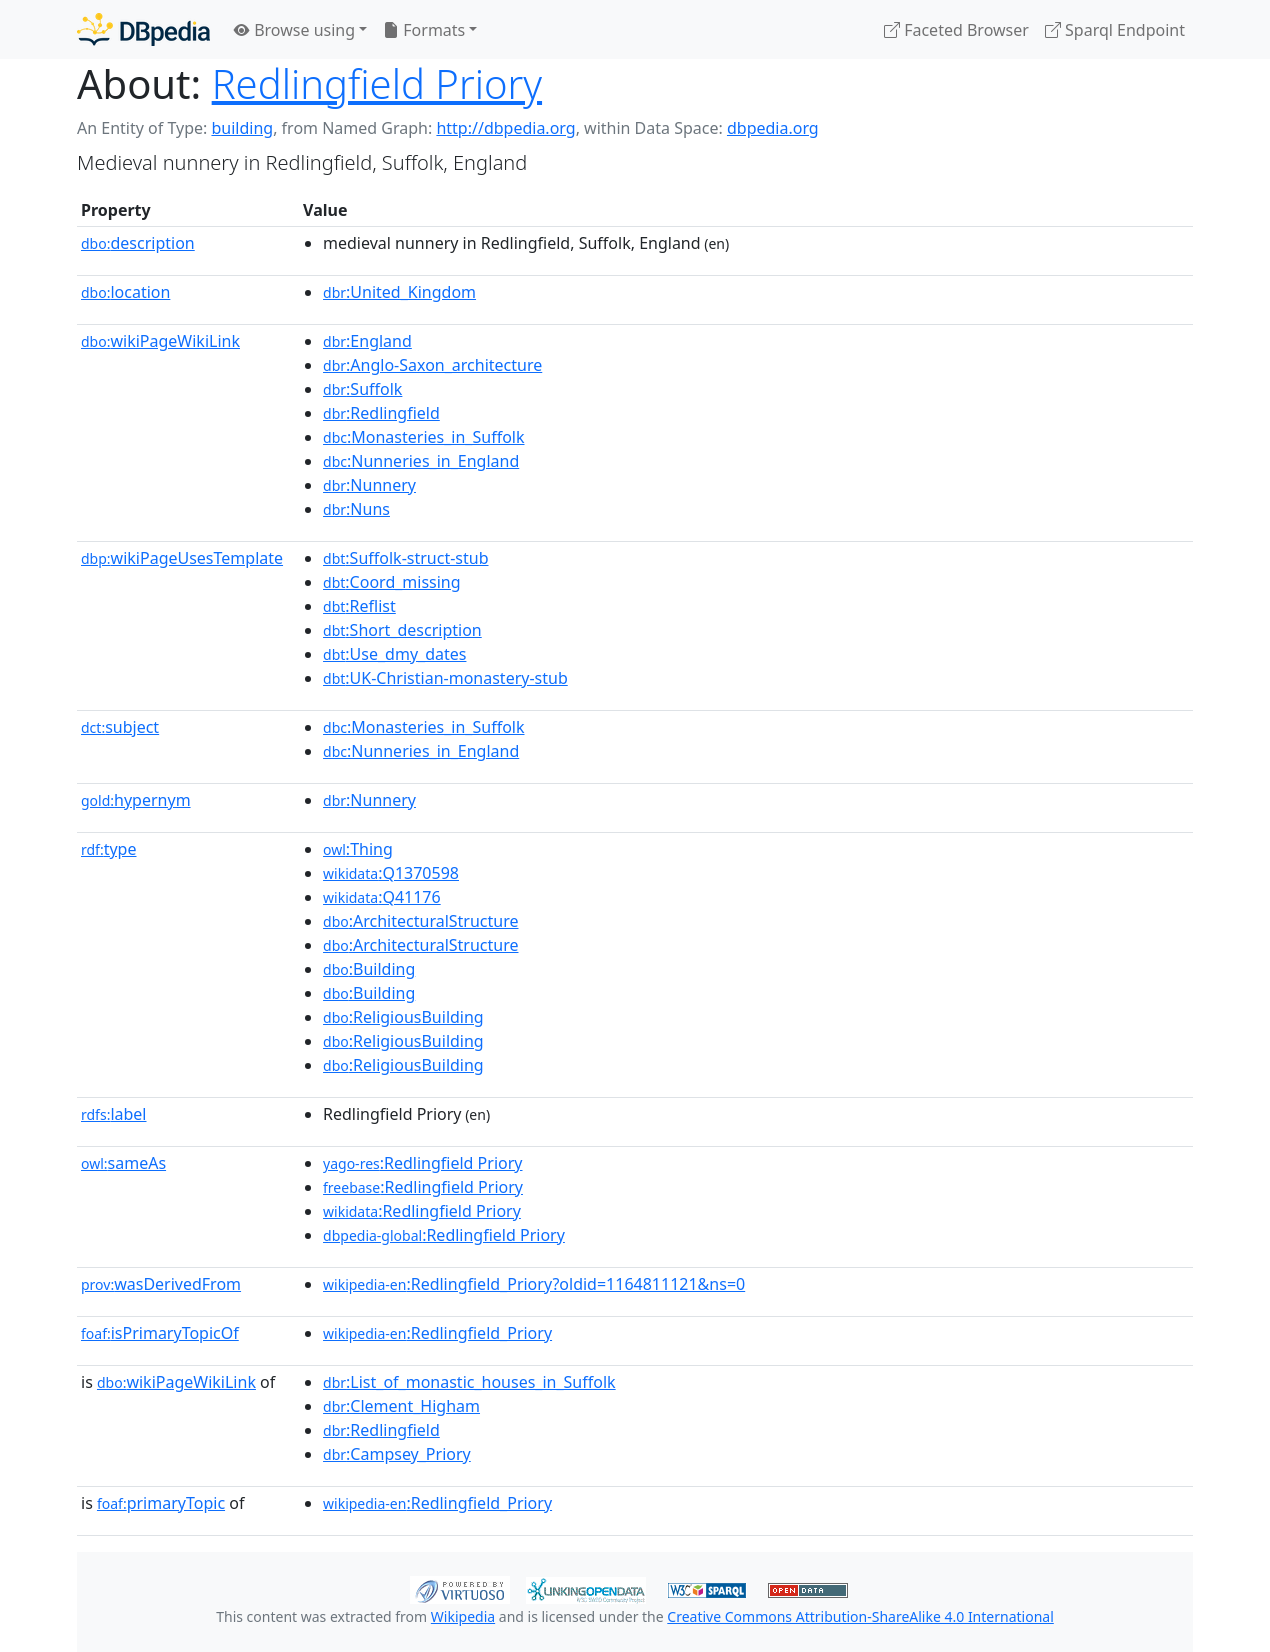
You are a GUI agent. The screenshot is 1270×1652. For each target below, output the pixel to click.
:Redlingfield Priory (422, 1163)
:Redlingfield (381, 413)
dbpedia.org (773, 128)
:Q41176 (382, 897)
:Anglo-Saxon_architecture (432, 365)
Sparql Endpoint (1115, 30)
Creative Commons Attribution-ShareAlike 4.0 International (860, 1616)
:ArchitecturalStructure (420, 921)
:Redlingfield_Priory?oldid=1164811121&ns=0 (534, 1284)
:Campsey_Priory (397, 1454)
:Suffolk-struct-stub (405, 558)
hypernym (136, 800)
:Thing (358, 849)
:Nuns (356, 509)
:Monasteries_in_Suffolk (423, 437)
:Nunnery (369, 485)
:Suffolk (362, 389)
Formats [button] (424, 30)
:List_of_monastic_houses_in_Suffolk (469, 1382)
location (125, 292)
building (242, 128)
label (114, 1114)
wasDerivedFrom (161, 1284)
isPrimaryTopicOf (160, 1333)
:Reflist (359, 606)
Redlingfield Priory (377, 83)
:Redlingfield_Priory (437, 1333)
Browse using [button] (294, 30)
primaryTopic (161, 1503)
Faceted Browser (956, 30)
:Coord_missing (392, 582)
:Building (369, 969)
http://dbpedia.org (505, 128)
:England (367, 341)
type (109, 849)
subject (120, 727)
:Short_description (402, 630)
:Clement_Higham (401, 1406)
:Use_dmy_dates (394, 654)
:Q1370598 (391, 873)
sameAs (123, 1163)
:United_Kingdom (399, 292)
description (138, 243)
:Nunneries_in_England (421, 461)
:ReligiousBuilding (403, 1017)
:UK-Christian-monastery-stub (445, 678)
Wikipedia (463, 1616)
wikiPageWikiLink (160, 341)
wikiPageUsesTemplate (182, 558)
